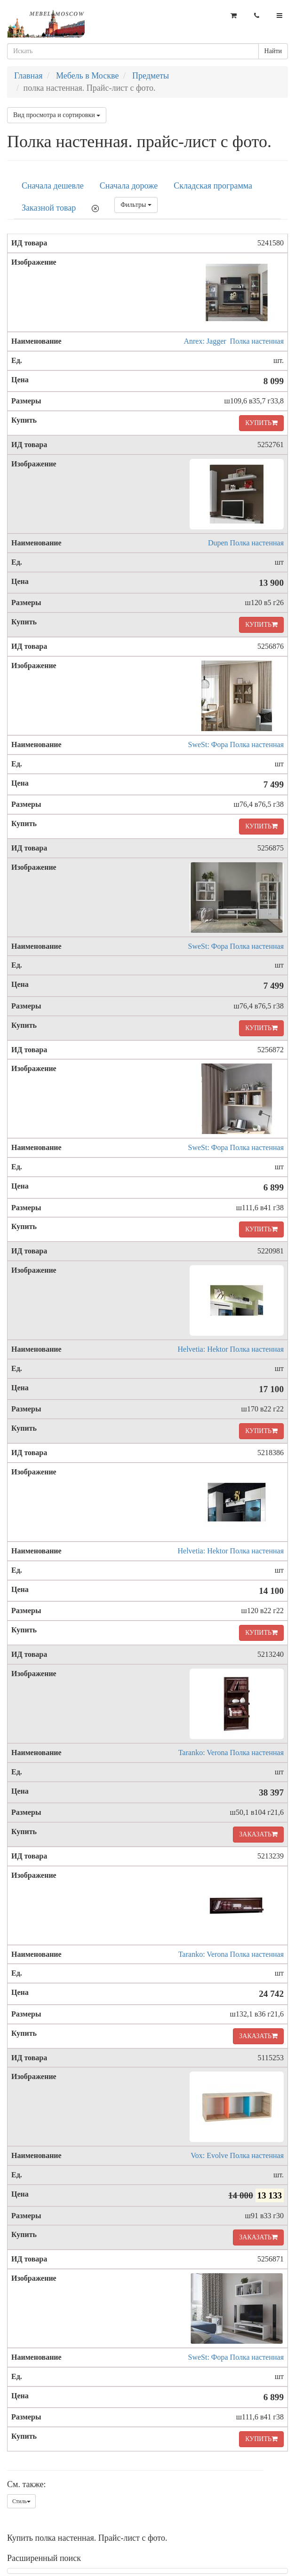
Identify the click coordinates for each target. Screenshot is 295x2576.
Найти (273, 51)
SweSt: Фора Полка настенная (236, 744)
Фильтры (135, 204)
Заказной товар (49, 208)
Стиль (21, 2501)
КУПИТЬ (261, 422)
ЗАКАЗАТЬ (258, 1834)
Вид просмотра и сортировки (56, 114)
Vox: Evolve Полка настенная (237, 2155)
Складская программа (213, 185)
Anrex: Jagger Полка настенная (233, 341)
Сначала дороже (129, 185)
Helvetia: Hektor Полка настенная (231, 1349)
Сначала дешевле (53, 185)
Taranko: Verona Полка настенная (231, 1753)
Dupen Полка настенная (246, 543)
